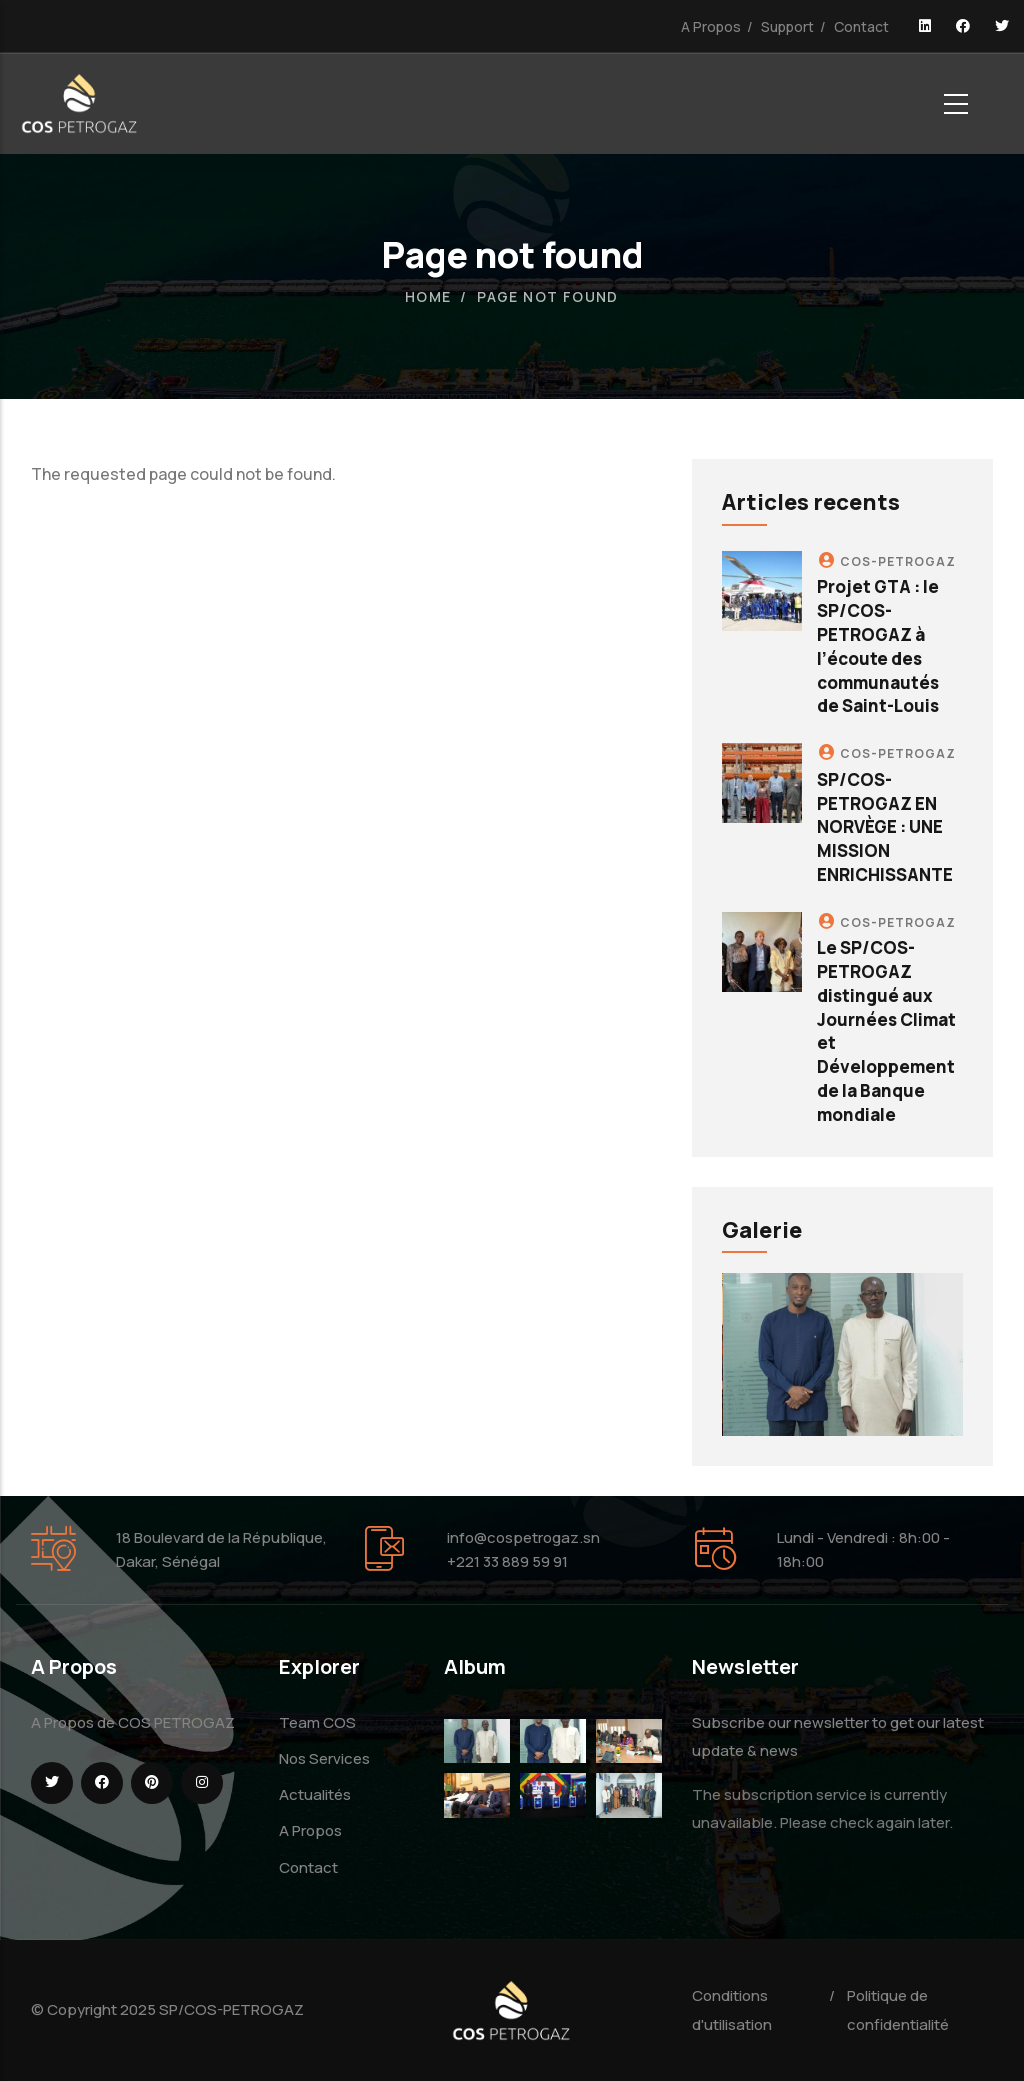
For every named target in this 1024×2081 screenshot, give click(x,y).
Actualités (315, 1794)
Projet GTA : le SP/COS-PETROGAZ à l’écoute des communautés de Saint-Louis (878, 646)
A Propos (711, 26)
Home (428, 296)
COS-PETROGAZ (898, 561)
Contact (861, 26)
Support (787, 26)
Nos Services (324, 1758)
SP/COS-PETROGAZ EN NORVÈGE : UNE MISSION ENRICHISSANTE (885, 827)
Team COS (317, 1722)
